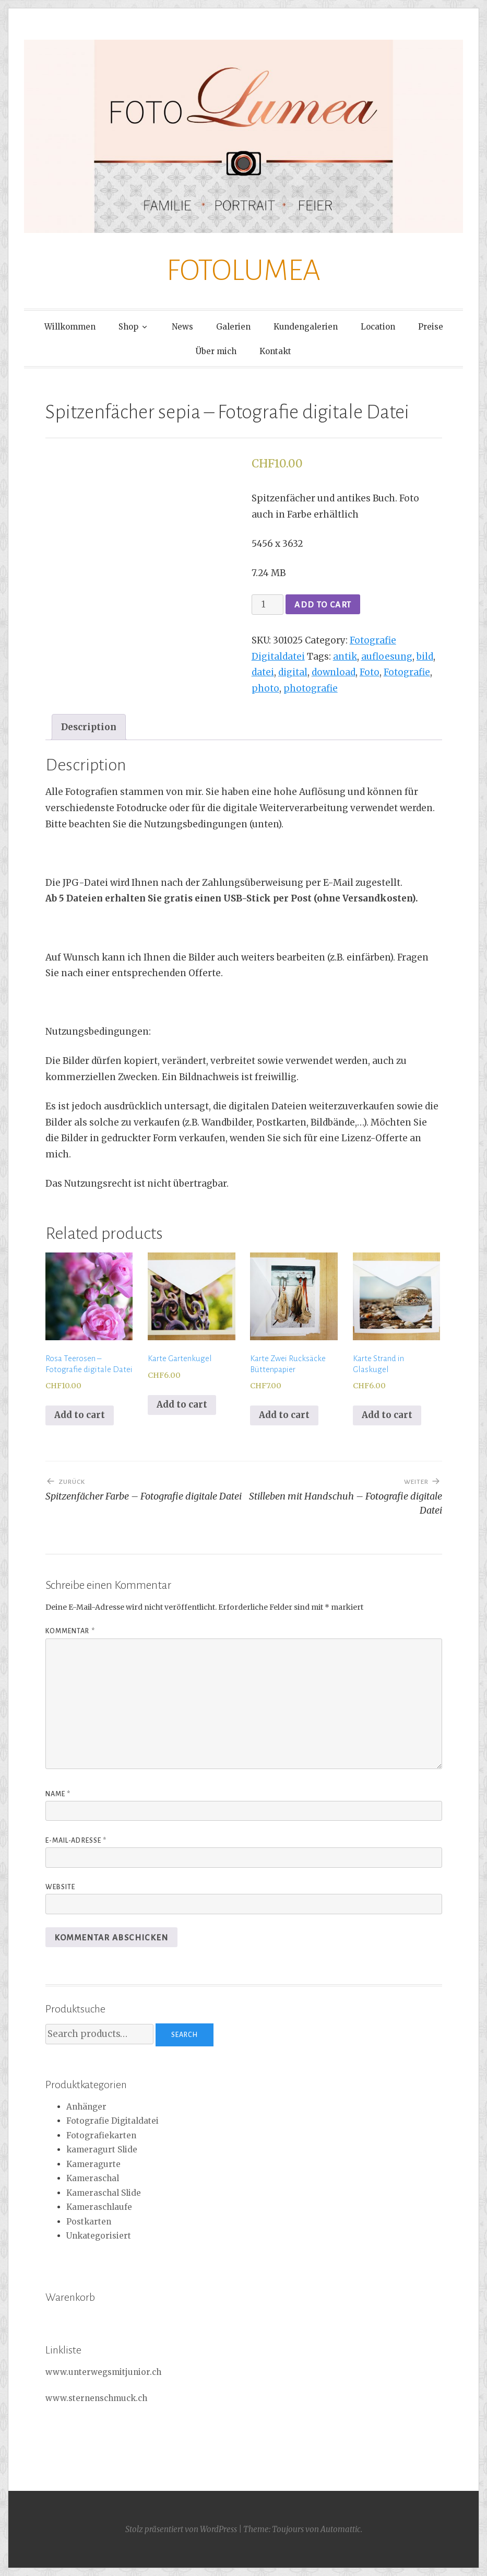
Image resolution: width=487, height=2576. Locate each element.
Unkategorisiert (98, 2236)
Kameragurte (93, 2164)
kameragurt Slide (101, 2150)
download (333, 672)
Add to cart (322, 604)
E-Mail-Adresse (76, 1840)
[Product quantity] (268, 604)
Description (88, 727)
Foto (369, 672)
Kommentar (70, 1631)
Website (60, 1887)
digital (292, 672)
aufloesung (386, 656)
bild (425, 656)
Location (378, 327)
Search (184, 2035)
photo (265, 688)
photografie (310, 688)
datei (263, 672)
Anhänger (86, 2107)
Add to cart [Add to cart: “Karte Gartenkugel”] (182, 1404)
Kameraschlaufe (99, 2207)
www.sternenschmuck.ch (96, 2398)
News (182, 327)
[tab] (89, 727)
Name (58, 1794)
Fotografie (407, 672)
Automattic (340, 2529)
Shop (128, 327)
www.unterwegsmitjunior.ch (103, 2372)
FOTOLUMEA (243, 270)
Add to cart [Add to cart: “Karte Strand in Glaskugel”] (387, 1415)
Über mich (216, 351)
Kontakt (275, 351)
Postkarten (88, 2222)
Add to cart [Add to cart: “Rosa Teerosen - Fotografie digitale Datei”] (79, 1415)
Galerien (233, 327)
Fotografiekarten (101, 2135)
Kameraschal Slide (103, 2193)
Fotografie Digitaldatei (112, 2121)
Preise (430, 327)
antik (345, 656)
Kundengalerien (306, 327)
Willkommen (70, 327)
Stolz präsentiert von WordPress (181, 2529)
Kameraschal (92, 2178)
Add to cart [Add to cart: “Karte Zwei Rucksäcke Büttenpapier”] (284, 1415)
